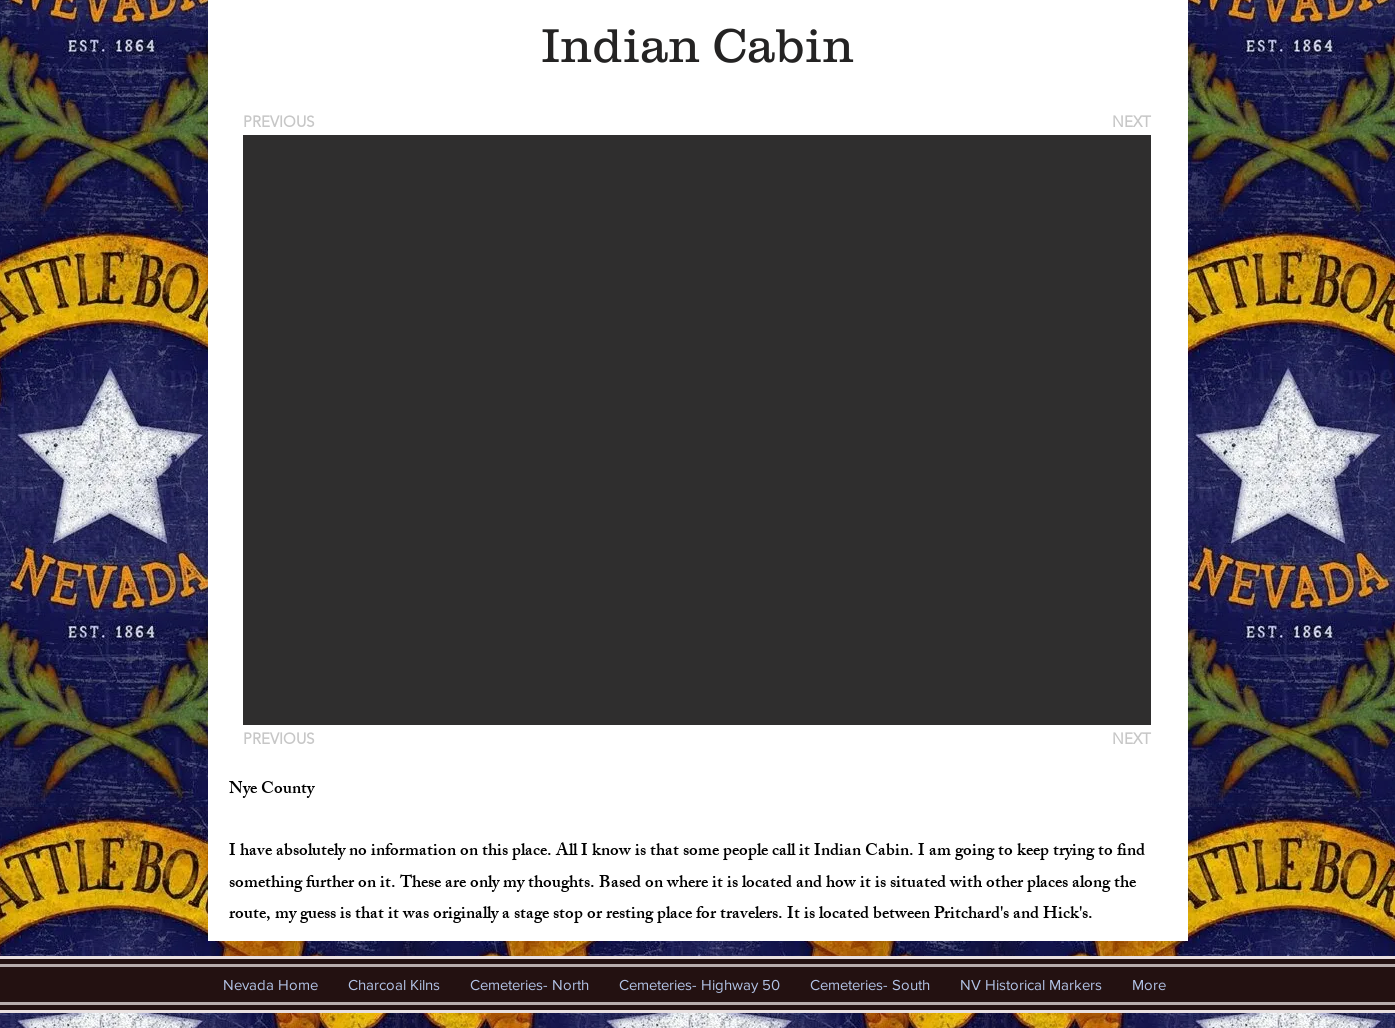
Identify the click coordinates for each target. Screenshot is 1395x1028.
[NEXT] (1130, 121)
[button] (697, 430)
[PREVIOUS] (282, 121)
